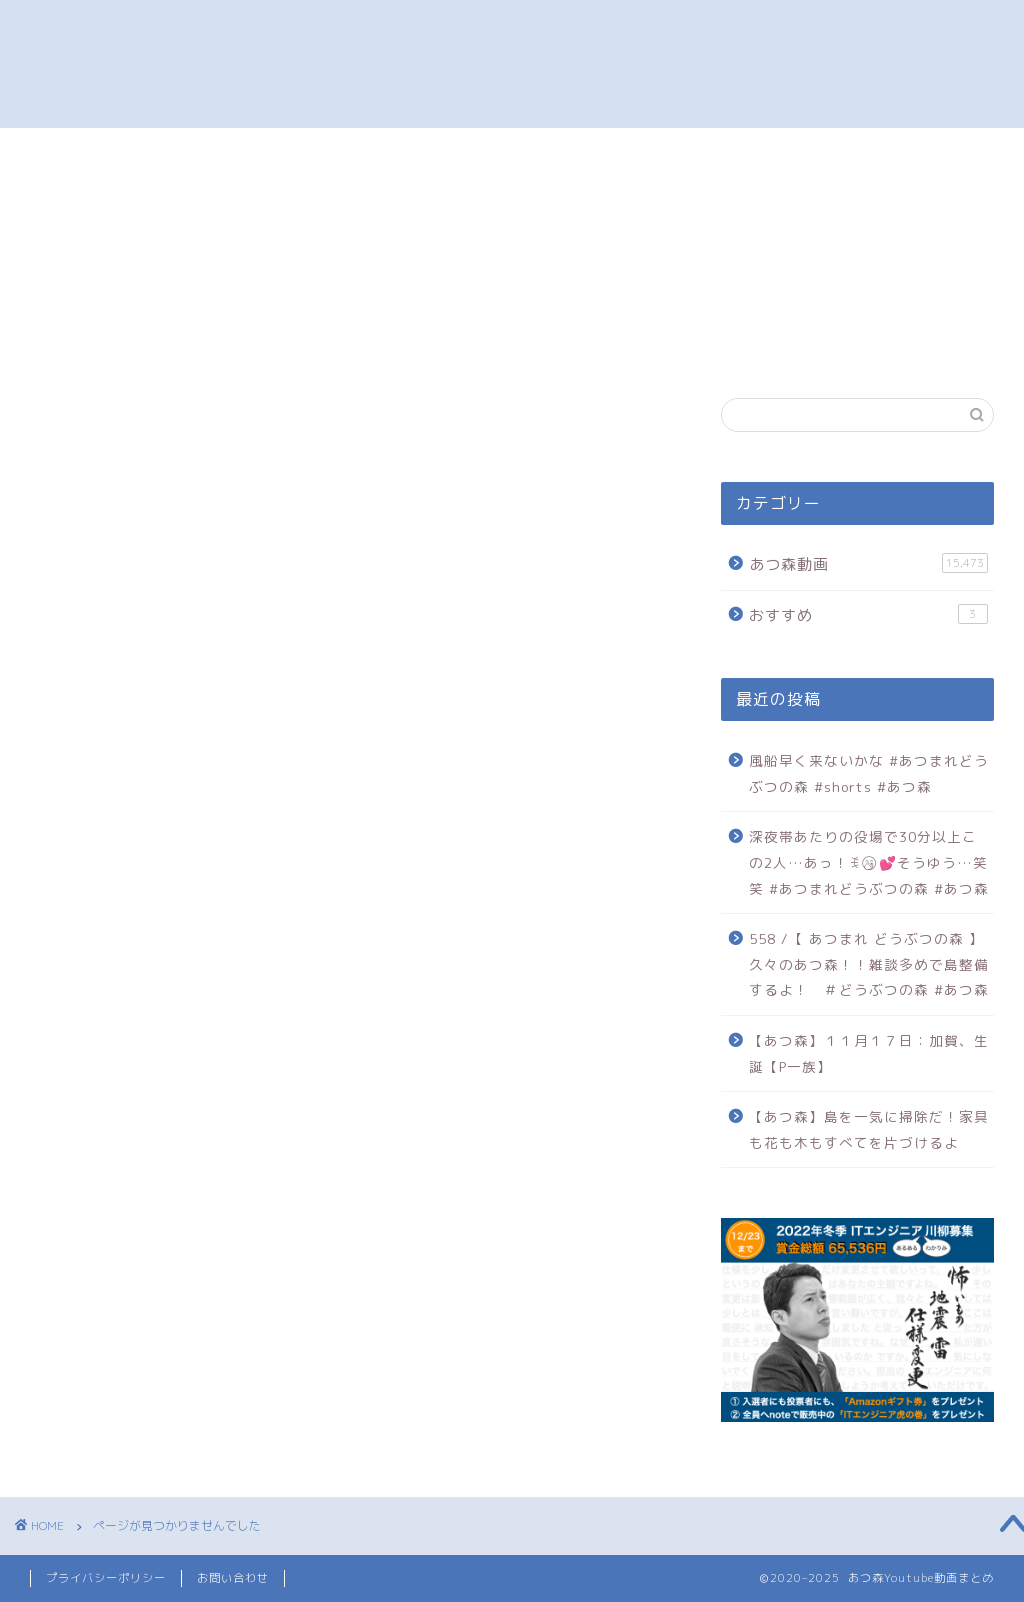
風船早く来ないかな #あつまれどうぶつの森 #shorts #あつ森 (869, 773)
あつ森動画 (147, 1286)
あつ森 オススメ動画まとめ (512, 63)
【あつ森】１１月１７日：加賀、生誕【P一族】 (869, 1053)
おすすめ (139, 1320)
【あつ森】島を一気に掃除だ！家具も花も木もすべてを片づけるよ (869, 1129)
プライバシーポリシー (106, 1578)
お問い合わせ (233, 1578)
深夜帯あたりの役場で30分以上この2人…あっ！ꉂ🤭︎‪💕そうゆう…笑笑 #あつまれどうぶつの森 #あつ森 (869, 862)
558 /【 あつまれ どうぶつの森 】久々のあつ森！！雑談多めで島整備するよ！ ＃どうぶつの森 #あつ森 (869, 964)
